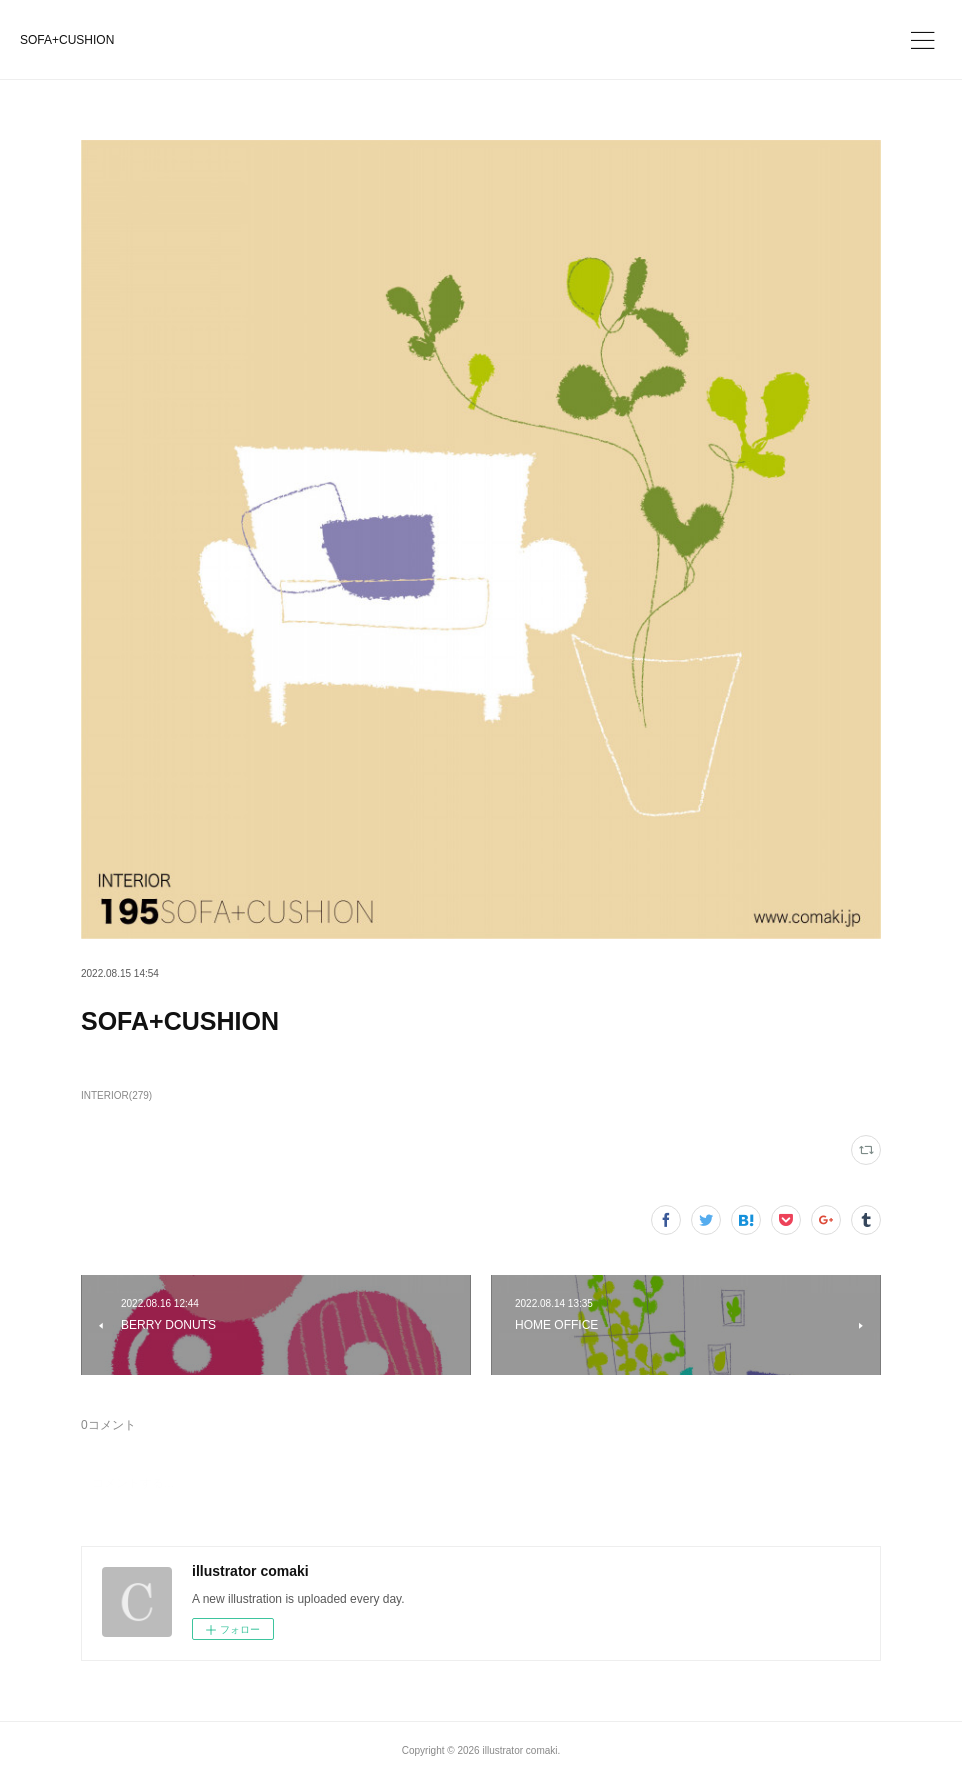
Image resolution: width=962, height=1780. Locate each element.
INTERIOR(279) (116, 1095)
